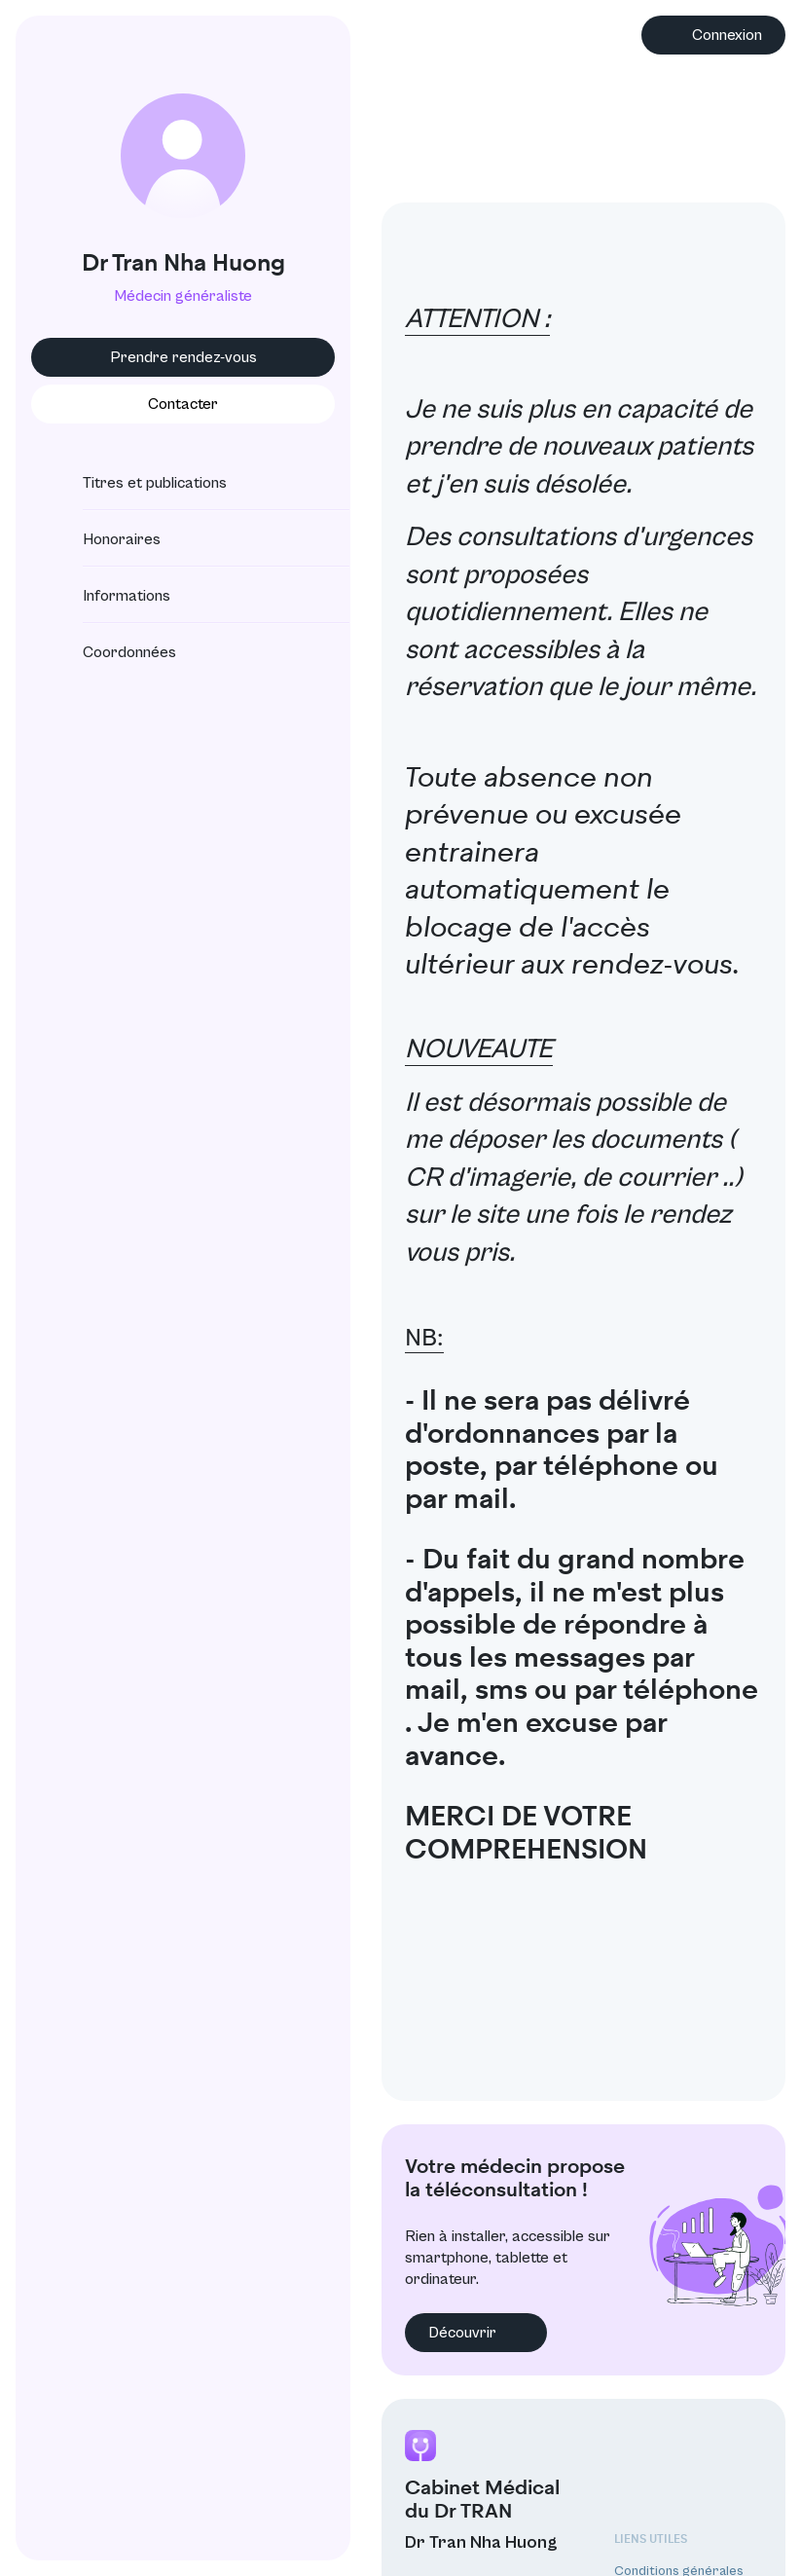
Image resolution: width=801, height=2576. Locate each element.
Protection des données (688, 2466)
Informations (109, 595)
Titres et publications (137, 483)
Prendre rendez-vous (171, 357)
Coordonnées (112, 652)
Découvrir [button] (452, 2201)
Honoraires (104, 539)
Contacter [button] (171, 404)
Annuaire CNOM (662, 2519)
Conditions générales (679, 2439)
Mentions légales (664, 2493)
